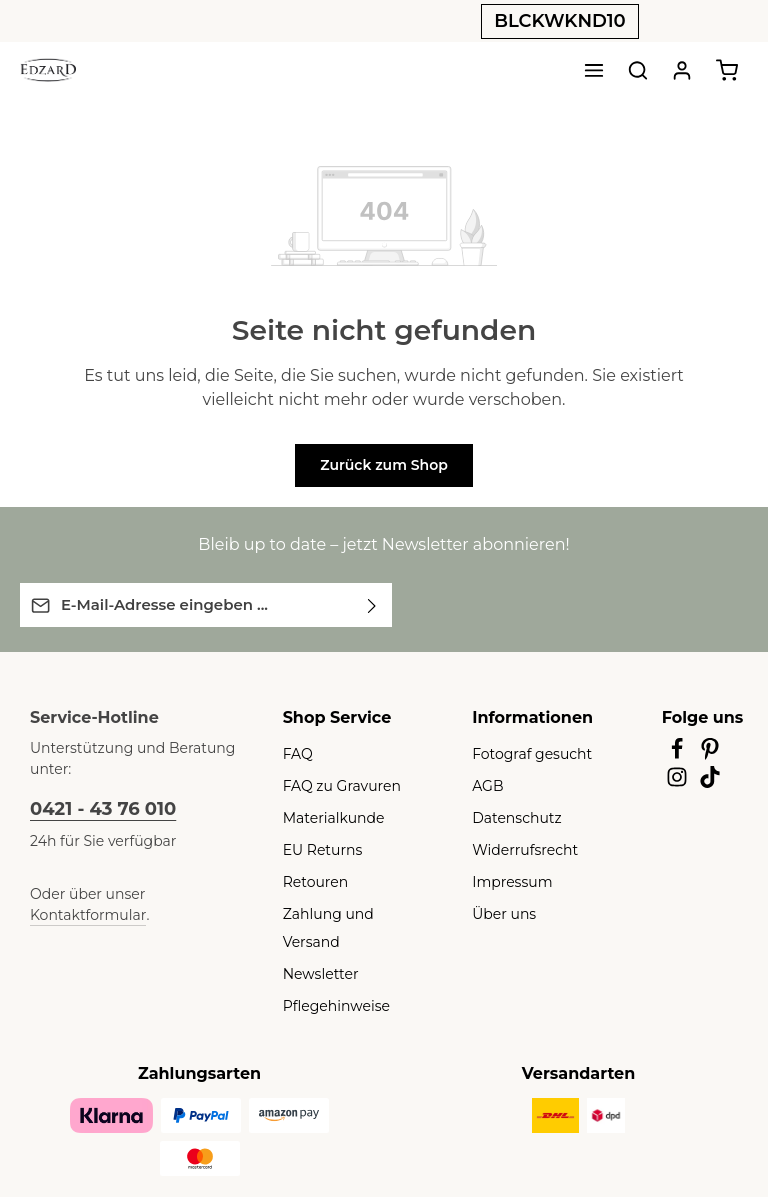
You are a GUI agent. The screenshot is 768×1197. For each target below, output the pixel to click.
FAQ (297, 753)
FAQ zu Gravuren (337, 785)
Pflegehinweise (330, 977)
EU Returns (319, 849)
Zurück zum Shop (383, 465)
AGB (487, 785)
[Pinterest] (711, 754)
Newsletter (316, 945)
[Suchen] (638, 70)
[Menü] (594, 70)
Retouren (312, 881)
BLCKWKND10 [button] (560, 21)
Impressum (506, 881)
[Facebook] (679, 754)
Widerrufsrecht (517, 849)
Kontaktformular (185, 893)
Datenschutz (511, 817)
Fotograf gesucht (524, 753)
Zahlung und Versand (349, 913)
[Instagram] (679, 782)
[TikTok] (711, 782)
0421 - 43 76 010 (98, 808)
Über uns (500, 913)
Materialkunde (327, 817)
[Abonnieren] (372, 604)
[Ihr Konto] (682, 70)
